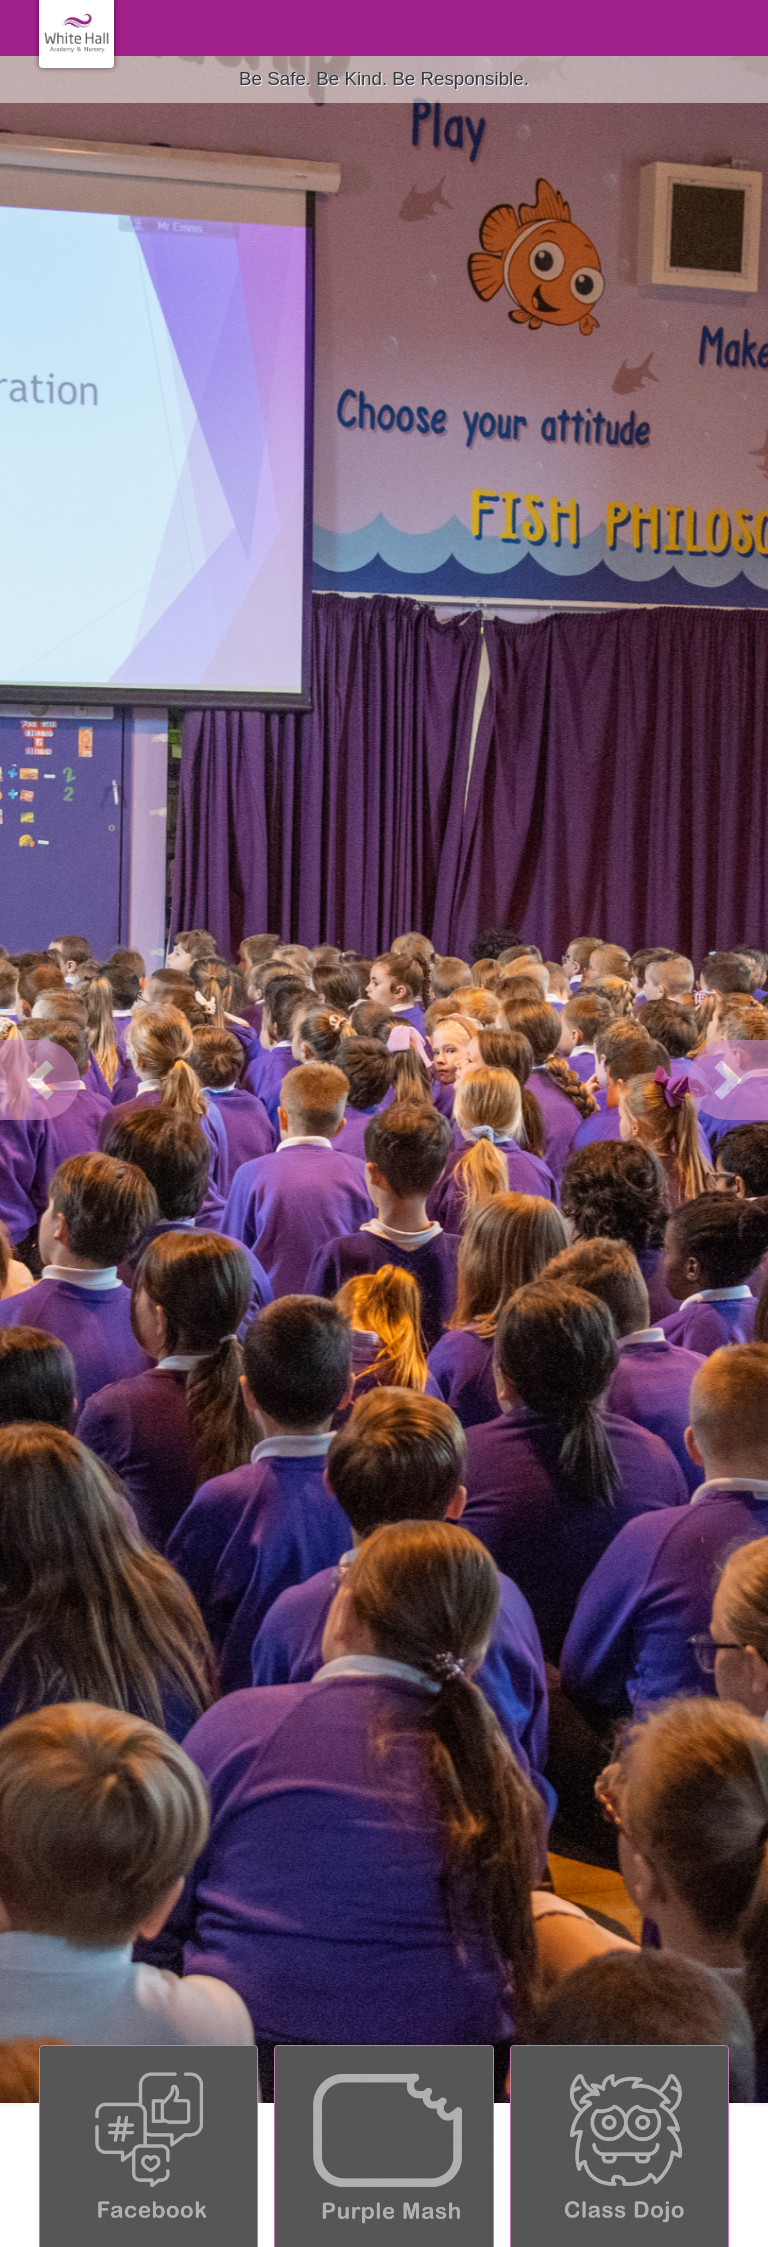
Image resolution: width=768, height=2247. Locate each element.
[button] (40, 1080)
